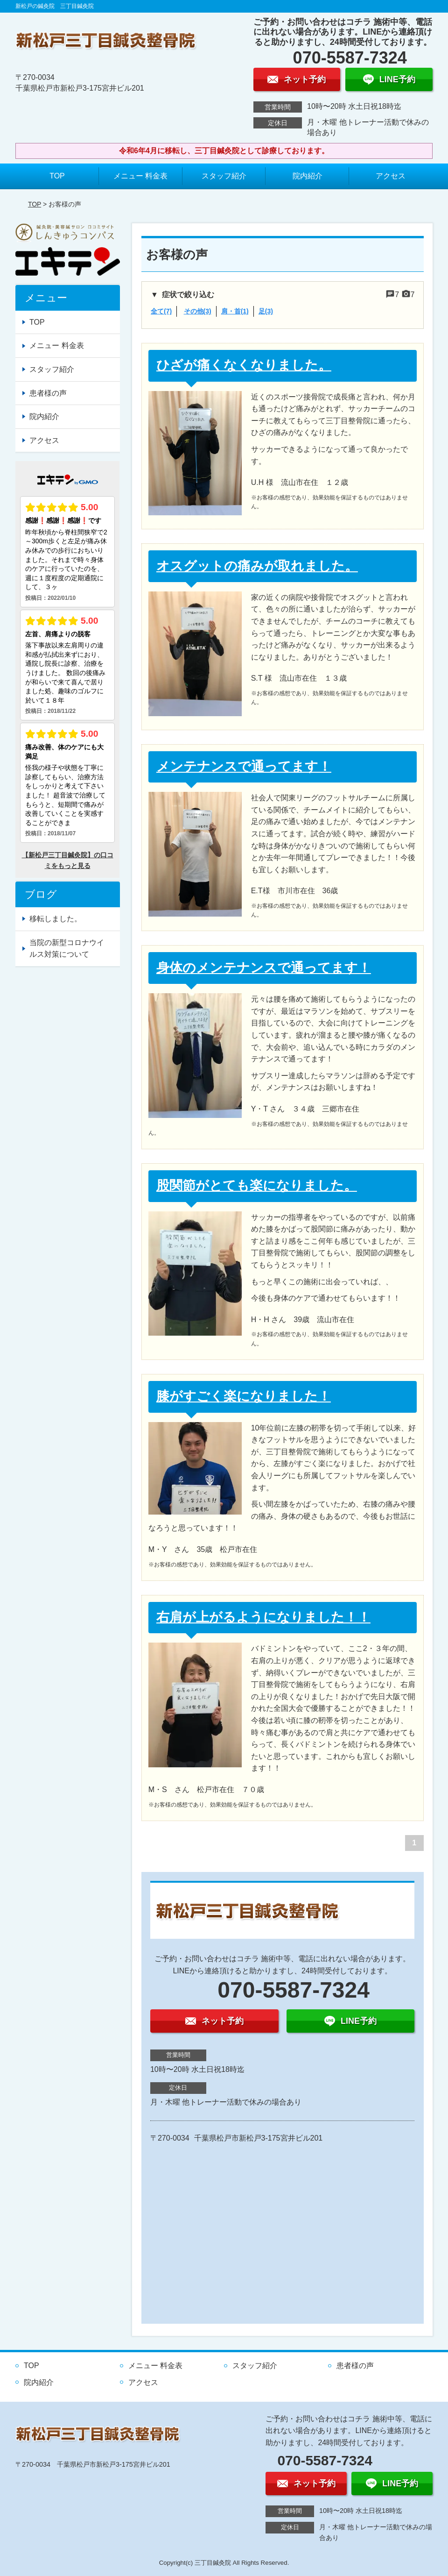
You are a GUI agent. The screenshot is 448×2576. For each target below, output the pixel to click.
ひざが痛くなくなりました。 (243, 365)
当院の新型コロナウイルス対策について (66, 949)
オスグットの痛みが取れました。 (257, 566)
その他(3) (197, 311)
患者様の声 (48, 393)
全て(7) (161, 311)
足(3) (266, 311)
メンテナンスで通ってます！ (243, 766)
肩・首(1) (235, 311)
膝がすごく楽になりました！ (243, 1396)
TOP (57, 176)
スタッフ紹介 (224, 176)
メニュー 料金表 (140, 176)
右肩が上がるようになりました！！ (263, 1617)
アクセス (391, 176)
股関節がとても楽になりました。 (256, 1185)
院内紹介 (307, 176)
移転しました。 (55, 919)
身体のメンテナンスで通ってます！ (263, 968)
